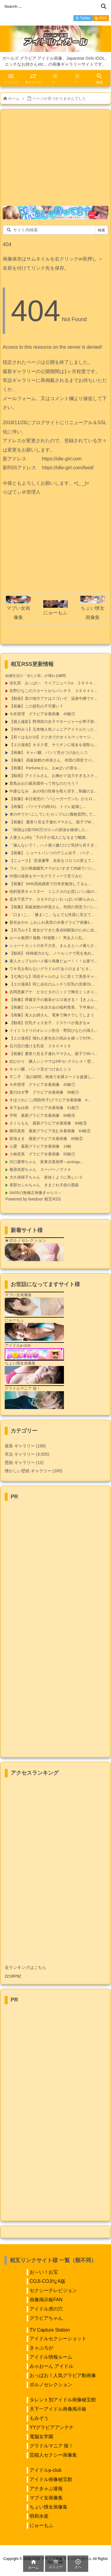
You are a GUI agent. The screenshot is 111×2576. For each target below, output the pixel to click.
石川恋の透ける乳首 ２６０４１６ (40, 1046)
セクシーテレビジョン (53, 2290)
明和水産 (39, 2516)
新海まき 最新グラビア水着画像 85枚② (46, 1138)
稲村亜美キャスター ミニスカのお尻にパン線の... (53, 891)
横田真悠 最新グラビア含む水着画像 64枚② (50, 1131)
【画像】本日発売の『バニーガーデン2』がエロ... (52, 799)
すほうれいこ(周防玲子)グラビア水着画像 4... (50, 1100)
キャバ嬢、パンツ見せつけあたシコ (40, 1069)
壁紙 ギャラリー (24, 1462)
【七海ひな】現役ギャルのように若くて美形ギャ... (53, 976)
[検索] (103, 6)
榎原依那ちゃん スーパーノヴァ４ (40, 1169)
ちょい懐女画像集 (48, 2506)
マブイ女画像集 (46, 2497)
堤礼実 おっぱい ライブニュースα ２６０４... (52, 683)
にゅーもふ (41, 2525)
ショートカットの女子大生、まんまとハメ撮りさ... (53, 945)
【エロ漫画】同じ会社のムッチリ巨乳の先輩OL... (52, 984)
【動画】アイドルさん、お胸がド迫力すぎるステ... (53, 775)
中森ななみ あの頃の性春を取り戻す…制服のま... (53, 791)
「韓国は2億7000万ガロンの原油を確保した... (49, 829)
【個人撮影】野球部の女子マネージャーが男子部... (53, 721)
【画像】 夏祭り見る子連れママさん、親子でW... (51, 822)
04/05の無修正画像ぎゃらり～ (35, 1192)
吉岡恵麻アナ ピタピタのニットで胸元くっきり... (53, 992)
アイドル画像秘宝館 (51, 2479)
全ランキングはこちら (25, 1967)
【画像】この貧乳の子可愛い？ (36, 706)
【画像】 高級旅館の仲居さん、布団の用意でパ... (51, 760)
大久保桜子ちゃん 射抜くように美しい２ (46, 1177)
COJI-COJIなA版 (47, 2281)
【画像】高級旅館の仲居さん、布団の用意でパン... (53, 907)
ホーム (14, 98)
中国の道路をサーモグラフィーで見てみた (46, 876)
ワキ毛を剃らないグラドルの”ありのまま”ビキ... (50, 968)
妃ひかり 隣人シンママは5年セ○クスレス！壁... (51, 1061)
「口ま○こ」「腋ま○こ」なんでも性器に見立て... (51, 914)
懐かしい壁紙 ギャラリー (33, 1470)
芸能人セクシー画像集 (53, 2454)
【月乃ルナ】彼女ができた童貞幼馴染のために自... (53, 930)
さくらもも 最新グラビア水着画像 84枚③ (48, 1123)
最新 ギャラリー (25, 1445)
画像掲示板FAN (46, 2299)
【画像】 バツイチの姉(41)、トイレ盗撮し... (47, 806)
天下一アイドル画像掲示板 (58, 2408)
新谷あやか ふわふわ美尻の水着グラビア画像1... (51, 922)
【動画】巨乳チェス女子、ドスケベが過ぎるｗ (49, 1023)
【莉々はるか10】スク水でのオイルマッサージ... (51, 737)
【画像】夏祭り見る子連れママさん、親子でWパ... (53, 1053)
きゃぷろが (41, 2347)
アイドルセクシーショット (58, 2338)
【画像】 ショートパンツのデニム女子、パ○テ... (51, 853)
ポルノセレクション (51, 2384)
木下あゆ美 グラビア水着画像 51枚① (44, 1107)
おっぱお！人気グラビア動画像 (63, 2375)
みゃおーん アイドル (51, 2366)
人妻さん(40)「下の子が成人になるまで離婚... (49, 837)
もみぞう (39, 2418)
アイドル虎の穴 (46, 2308)
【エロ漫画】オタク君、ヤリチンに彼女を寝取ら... (53, 745)
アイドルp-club (46, 2470)
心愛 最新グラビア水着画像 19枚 (40, 1146)
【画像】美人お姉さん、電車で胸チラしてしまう (51, 1015)
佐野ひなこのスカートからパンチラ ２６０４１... (53, 690)
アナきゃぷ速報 (46, 2488)
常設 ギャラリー (20, 1454)
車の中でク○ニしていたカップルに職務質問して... (52, 814)
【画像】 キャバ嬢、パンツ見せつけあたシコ (48, 752)
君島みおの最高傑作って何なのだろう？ (44, 783)
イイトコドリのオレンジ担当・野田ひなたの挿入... (53, 1030)
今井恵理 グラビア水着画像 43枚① (42, 714)
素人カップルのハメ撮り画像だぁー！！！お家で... (53, 961)
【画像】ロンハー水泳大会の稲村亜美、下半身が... (53, 1007)
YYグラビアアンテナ (52, 2427)
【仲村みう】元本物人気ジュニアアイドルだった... (53, 729)
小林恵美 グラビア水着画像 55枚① (42, 1154)
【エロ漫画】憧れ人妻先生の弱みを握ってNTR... (51, 1038)
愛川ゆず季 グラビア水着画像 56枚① (44, 1092)
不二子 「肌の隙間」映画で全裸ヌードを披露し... (51, 1077)
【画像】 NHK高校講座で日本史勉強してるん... (50, 884)
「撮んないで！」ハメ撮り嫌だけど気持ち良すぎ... (53, 845)
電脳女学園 (41, 2436)
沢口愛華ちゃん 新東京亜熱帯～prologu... (46, 1162)
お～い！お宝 (44, 2272)
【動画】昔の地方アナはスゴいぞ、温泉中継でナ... (53, 698)
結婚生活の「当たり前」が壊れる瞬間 (35, 676)
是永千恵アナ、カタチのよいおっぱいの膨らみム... (53, 899)
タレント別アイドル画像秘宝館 (63, 2399)
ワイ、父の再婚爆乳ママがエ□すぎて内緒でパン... (52, 868)
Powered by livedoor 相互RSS (33, 1199)
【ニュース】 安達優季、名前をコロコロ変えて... (51, 860)
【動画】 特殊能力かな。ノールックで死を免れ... (51, 953)
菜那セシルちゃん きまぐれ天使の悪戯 (44, 1185)
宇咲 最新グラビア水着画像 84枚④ (42, 1115)
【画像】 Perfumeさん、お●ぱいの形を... (45, 768)
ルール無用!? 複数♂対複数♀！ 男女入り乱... (47, 938)
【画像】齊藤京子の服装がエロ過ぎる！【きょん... (53, 999)
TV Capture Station (50, 2329)
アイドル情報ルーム (51, 2356)
